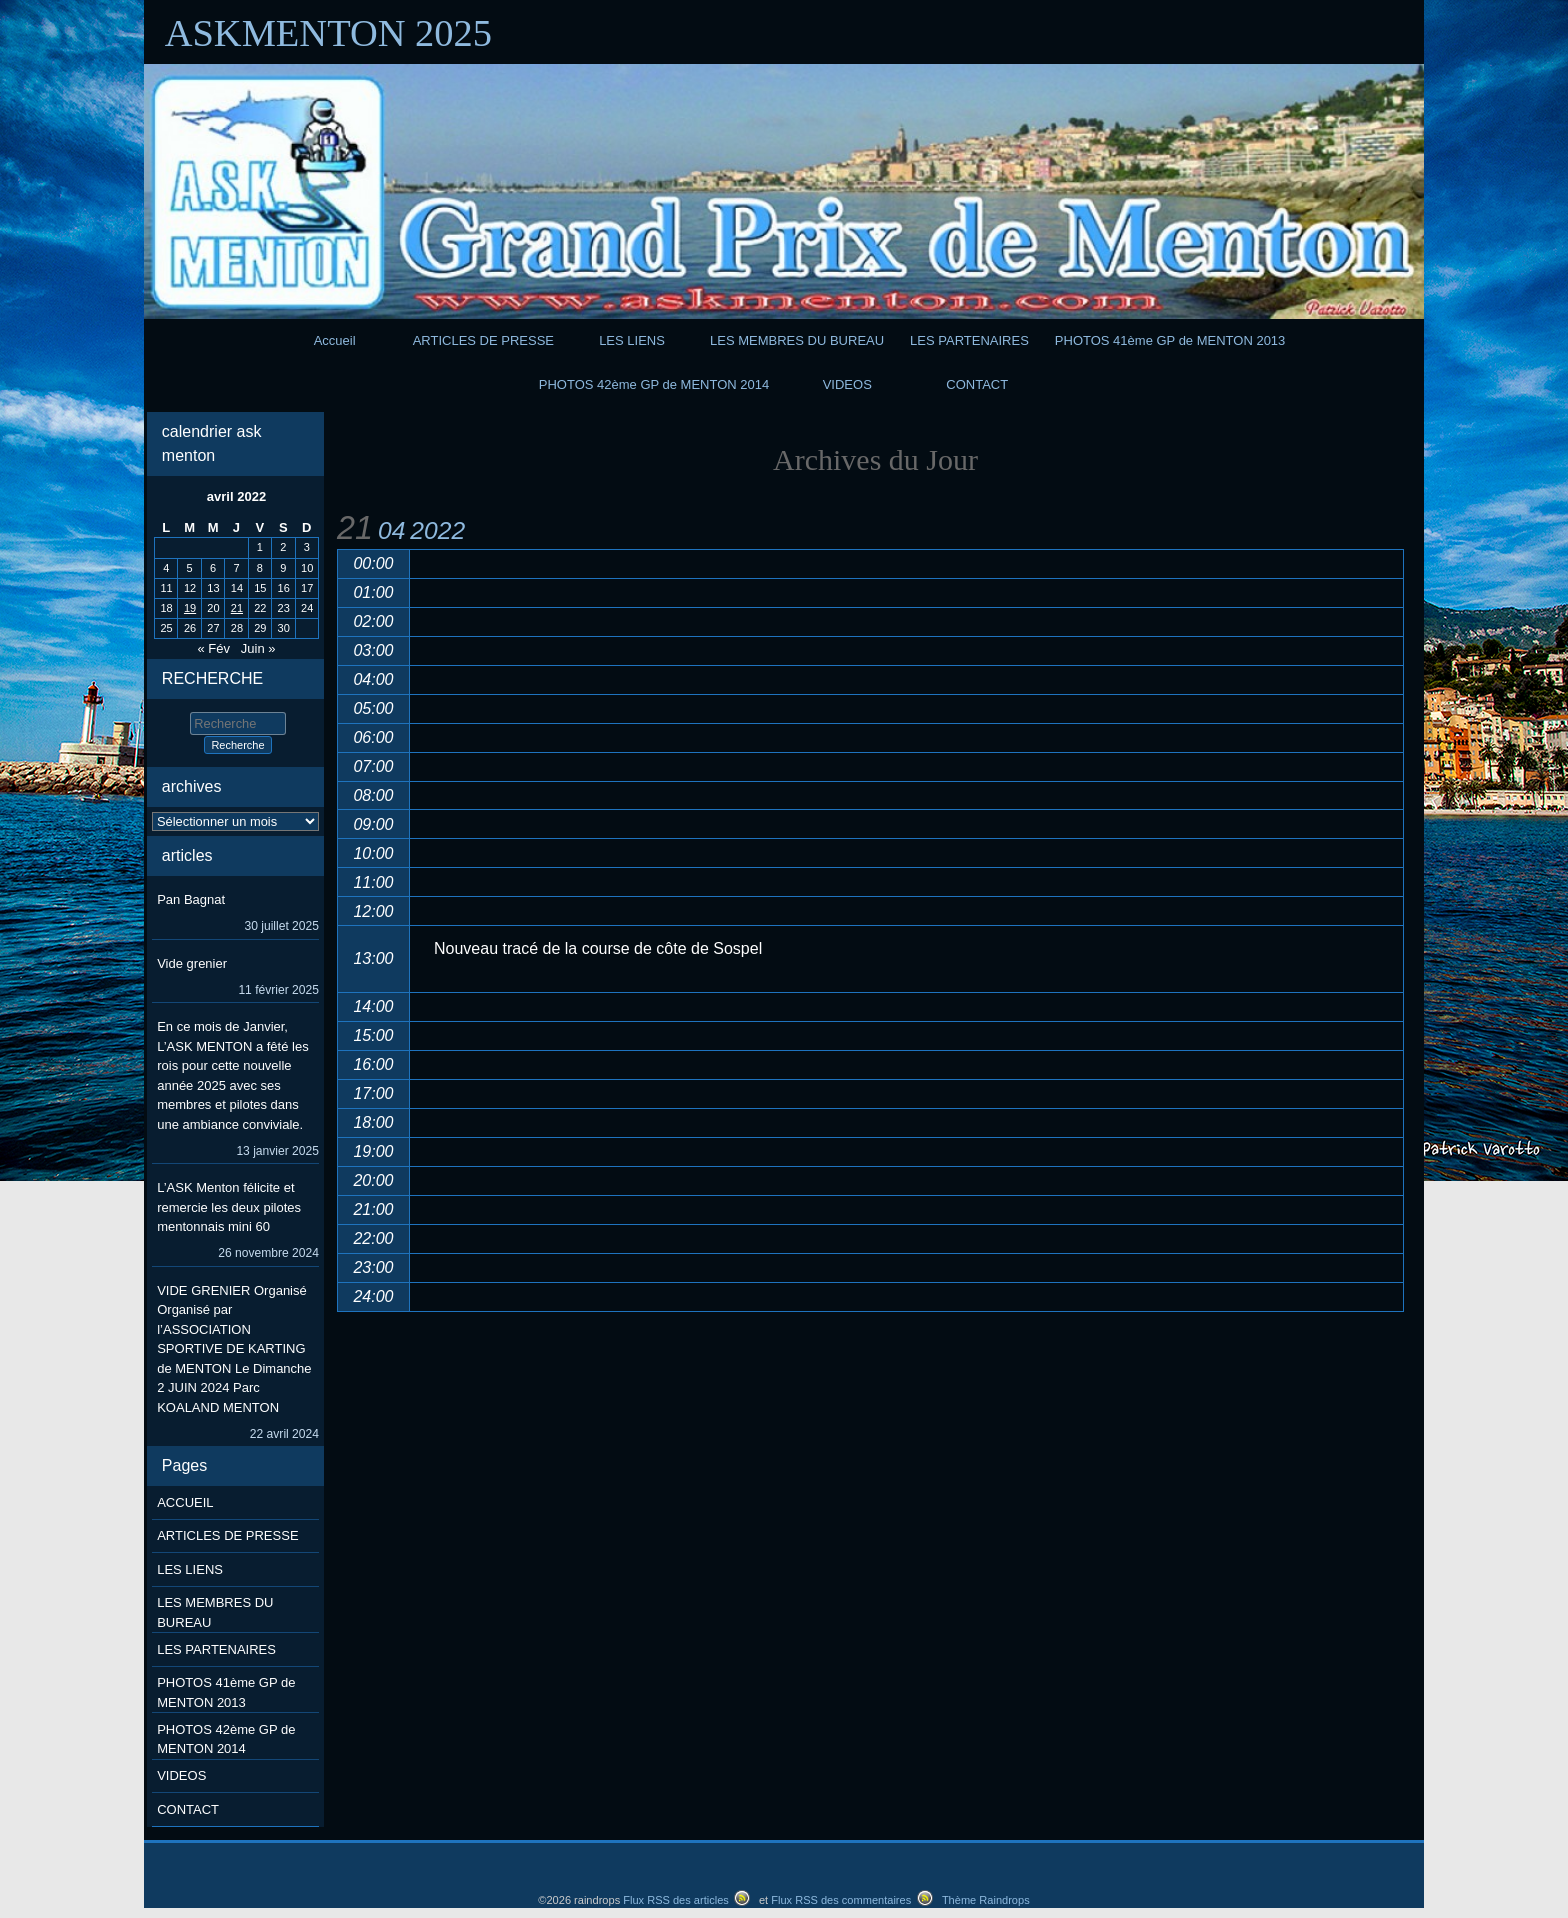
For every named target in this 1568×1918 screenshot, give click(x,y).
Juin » (258, 648)
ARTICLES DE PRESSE (483, 340)
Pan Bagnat (191, 899)
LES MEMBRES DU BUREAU (797, 340)
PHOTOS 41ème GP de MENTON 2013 (1170, 340)
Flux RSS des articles (676, 1900)
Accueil (335, 340)
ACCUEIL (185, 1502)
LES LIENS (632, 340)
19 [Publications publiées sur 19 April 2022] (190, 608)
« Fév (213, 648)
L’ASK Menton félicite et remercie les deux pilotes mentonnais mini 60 (229, 1207)
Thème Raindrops (986, 1900)
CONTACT (977, 384)
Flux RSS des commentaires (841, 1900)
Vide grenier (192, 963)
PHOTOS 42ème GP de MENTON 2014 (654, 384)
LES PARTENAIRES (969, 340)
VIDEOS (847, 384)
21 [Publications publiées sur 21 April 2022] (237, 608)
